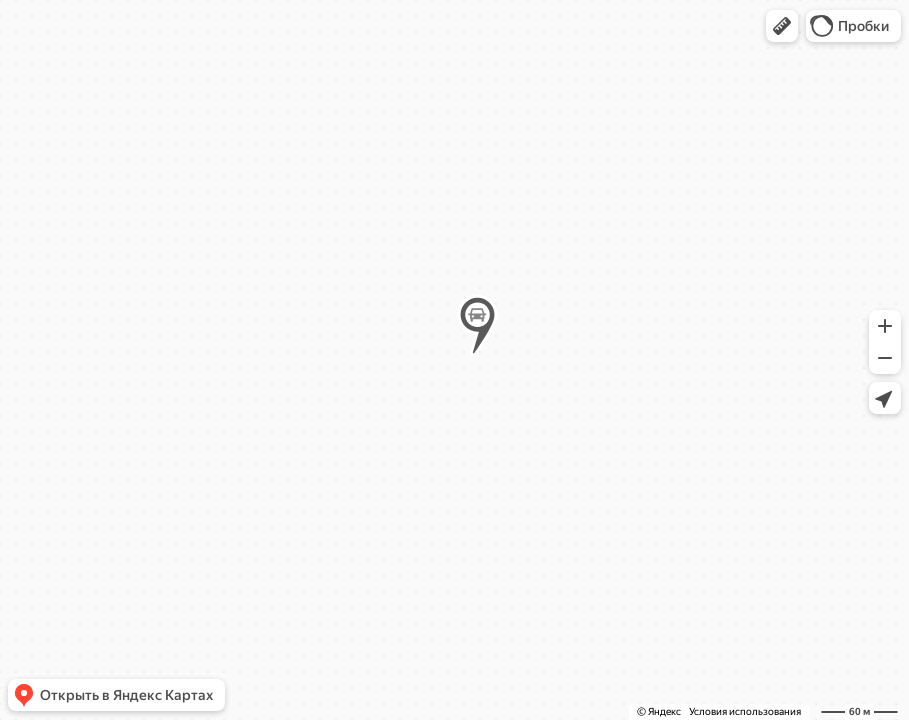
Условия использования (745, 711)
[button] (782, 26)
